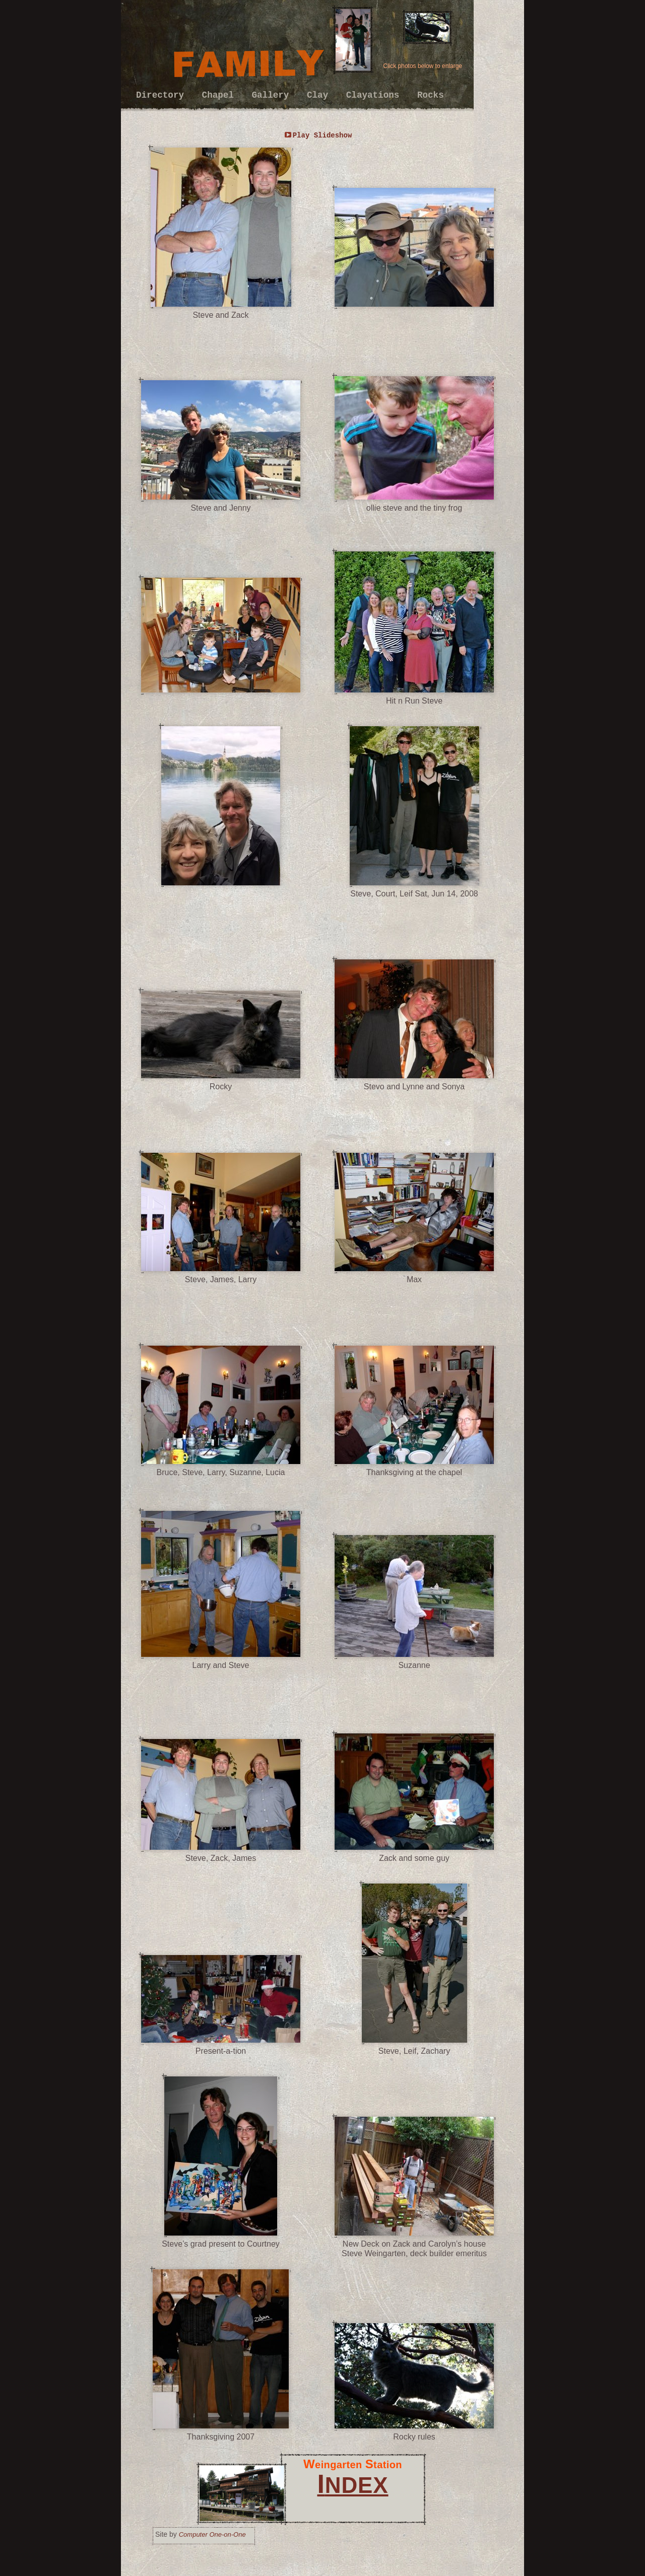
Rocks (430, 95)
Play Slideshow (322, 135)
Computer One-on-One (212, 2534)
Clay (320, 95)
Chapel (220, 95)
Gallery (273, 95)
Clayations (375, 95)
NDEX (352, 2485)
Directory (162, 95)
